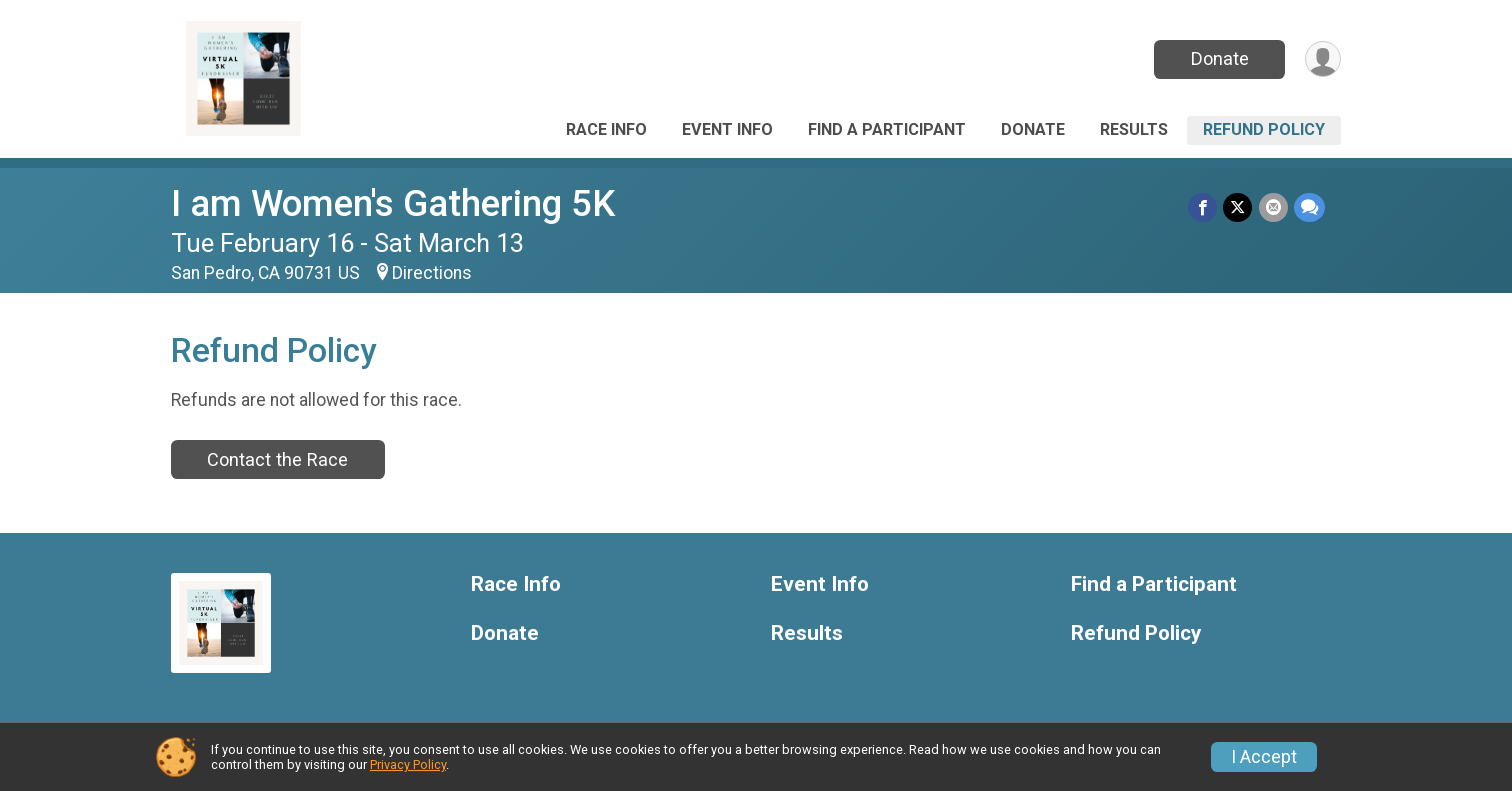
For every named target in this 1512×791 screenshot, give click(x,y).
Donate (1219, 58)
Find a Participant (887, 129)
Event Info (727, 129)
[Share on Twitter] (1238, 207)
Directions (432, 273)
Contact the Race (277, 459)
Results (1134, 129)
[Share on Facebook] (1203, 207)
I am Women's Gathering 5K (393, 203)
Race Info (606, 129)
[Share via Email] (1273, 207)
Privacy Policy (408, 764)
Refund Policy (1264, 129)
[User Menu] (1322, 59)
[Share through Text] (1309, 207)
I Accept (1264, 757)
